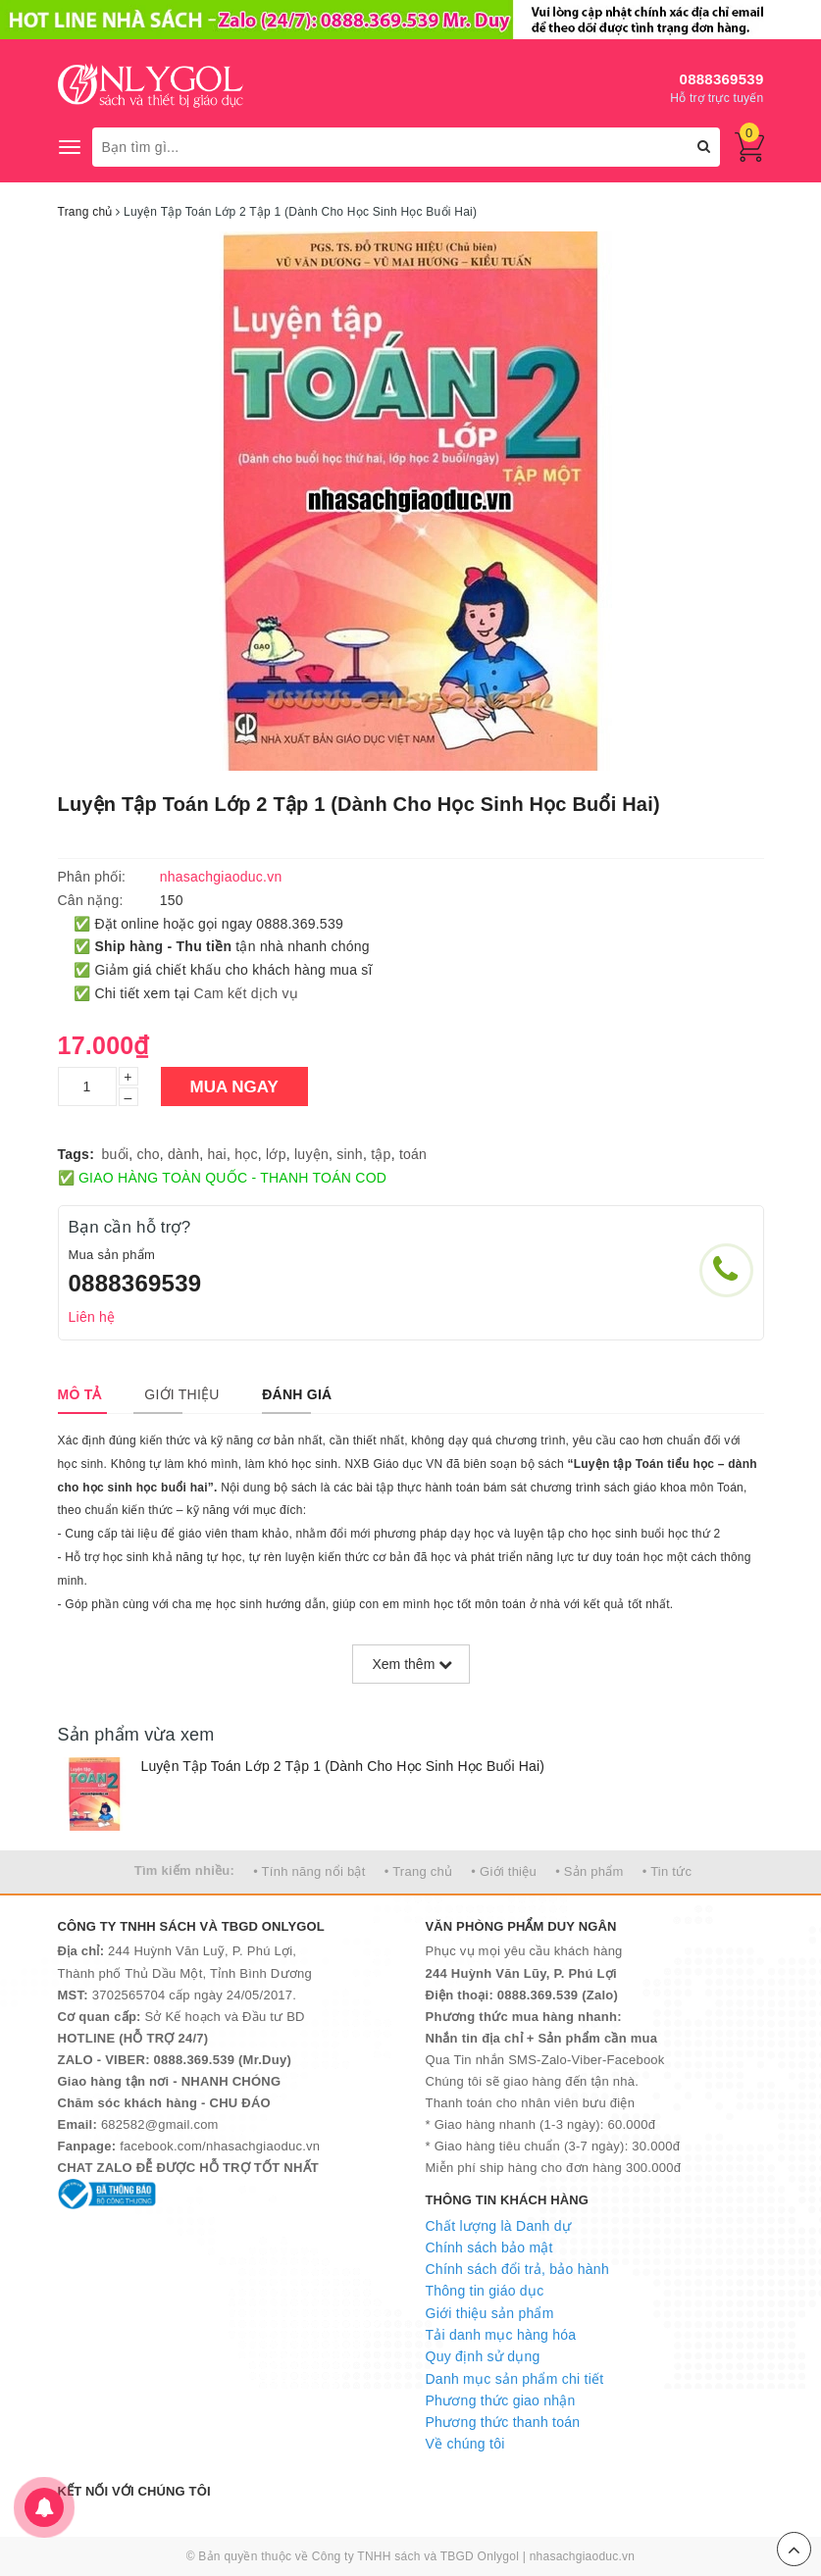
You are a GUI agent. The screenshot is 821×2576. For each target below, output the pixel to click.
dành (183, 1154)
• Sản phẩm (589, 1871)
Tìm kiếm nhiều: (184, 1870)
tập (380, 1154)
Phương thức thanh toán (503, 2422)
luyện (311, 1154)
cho (147, 1154)
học (246, 1154)
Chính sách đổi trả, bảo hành (517, 2269)
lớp (276, 1154)
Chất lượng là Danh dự (498, 2226)
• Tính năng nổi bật (309, 1871)
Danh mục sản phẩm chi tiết (515, 2379)
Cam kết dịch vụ (246, 993)
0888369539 (722, 79)
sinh (349, 1154)
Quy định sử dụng (483, 2356)
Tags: (76, 1154)
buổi (115, 1154)
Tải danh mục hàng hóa (501, 2335)
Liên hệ (92, 1317)
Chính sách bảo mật (489, 2247)
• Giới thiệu (504, 1871)
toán (413, 1154)
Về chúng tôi (465, 2443)
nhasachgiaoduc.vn (583, 2556)
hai (217, 1154)
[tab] (80, 1394)
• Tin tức (667, 1871)
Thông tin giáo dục (485, 2290)
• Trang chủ (419, 1871)
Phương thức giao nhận (501, 2400)
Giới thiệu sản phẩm (490, 2313)
